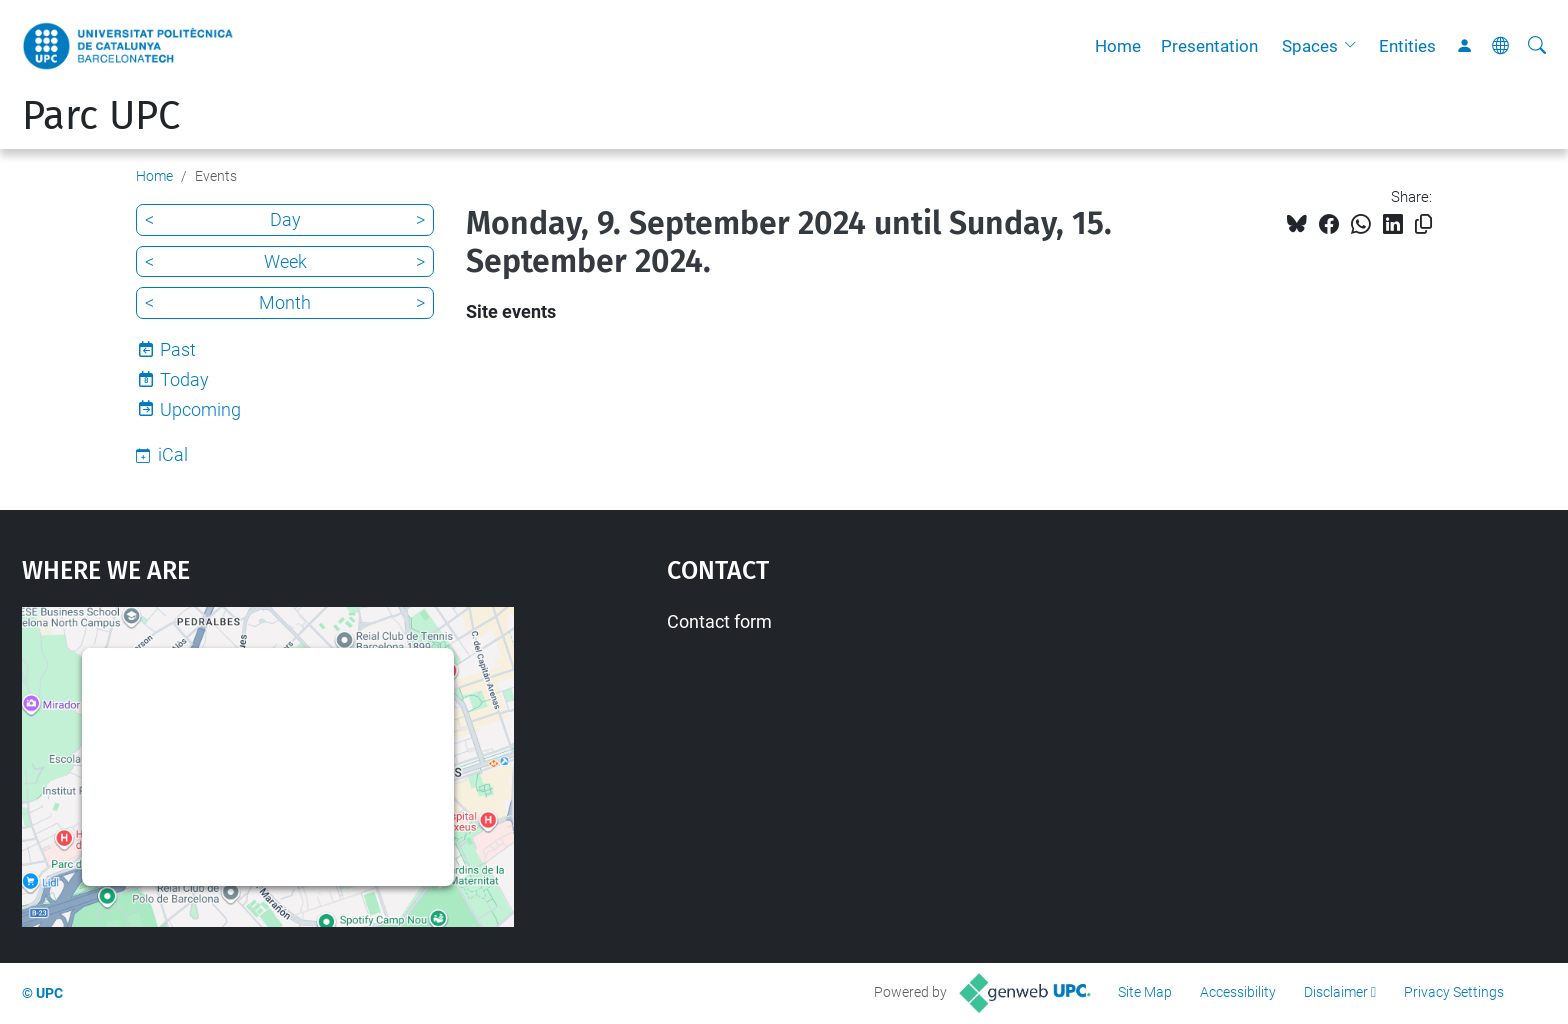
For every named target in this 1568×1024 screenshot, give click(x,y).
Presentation (1209, 46)
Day (285, 219)
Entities (1407, 46)
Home (1118, 46)
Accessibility (1238, 992)
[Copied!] (1423, 224)
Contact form (719, 621)
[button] (1355, 46)
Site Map (1145, 992)
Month (285, 302)
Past (178, 349)
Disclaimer (1336, 992)
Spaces (1310, 46)
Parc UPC (101, 116)
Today (184, 379)
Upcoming (200, 409)
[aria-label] (1537, 46)
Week (285, 261)
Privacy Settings (1454, 992)
